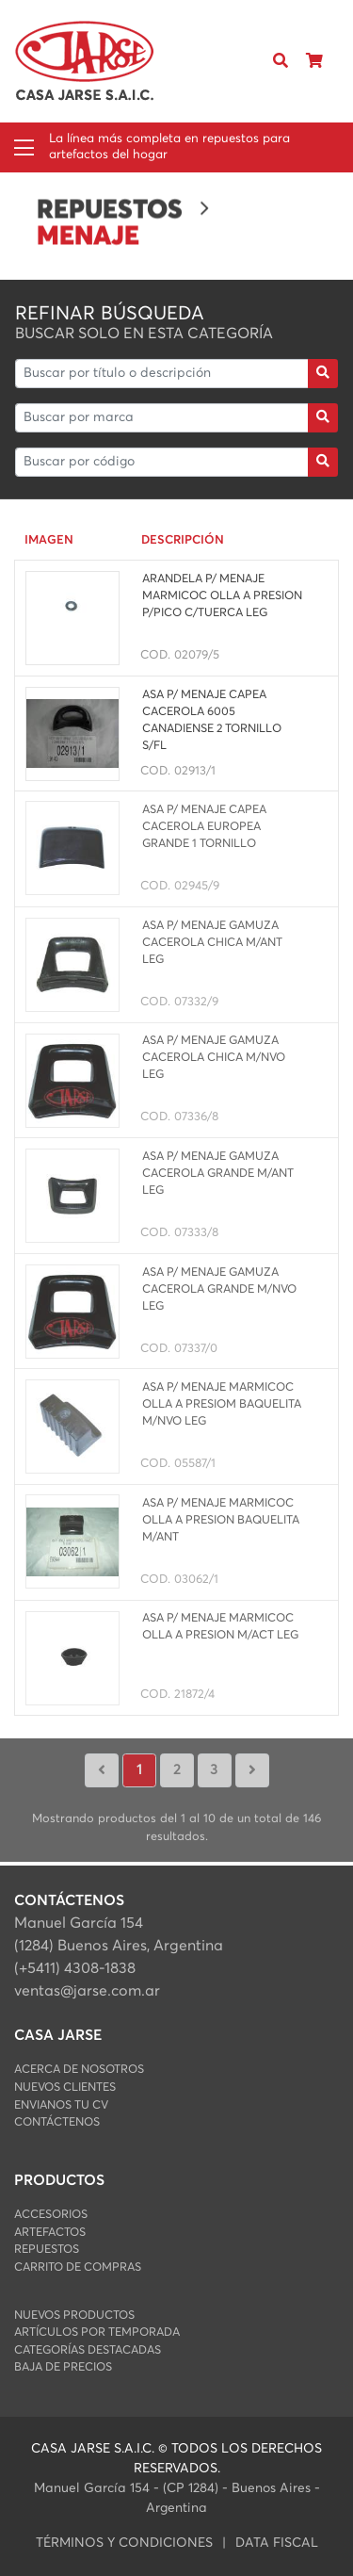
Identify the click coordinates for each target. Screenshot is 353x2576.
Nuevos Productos (74, 2315)
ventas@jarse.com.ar (87, 1990)
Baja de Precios (63, 2367)
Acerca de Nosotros (79, 2069)
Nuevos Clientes (65, 2087)
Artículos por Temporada (97, 2332)
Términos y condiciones (124, 2543)
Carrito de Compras (77, 2267)
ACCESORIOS (51, 2215)
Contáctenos (57, 2122)
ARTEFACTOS (50, 2232)
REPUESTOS (46, 2249)
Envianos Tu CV (61, 2105)
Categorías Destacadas (87, 2350)
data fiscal (276, 2543)
